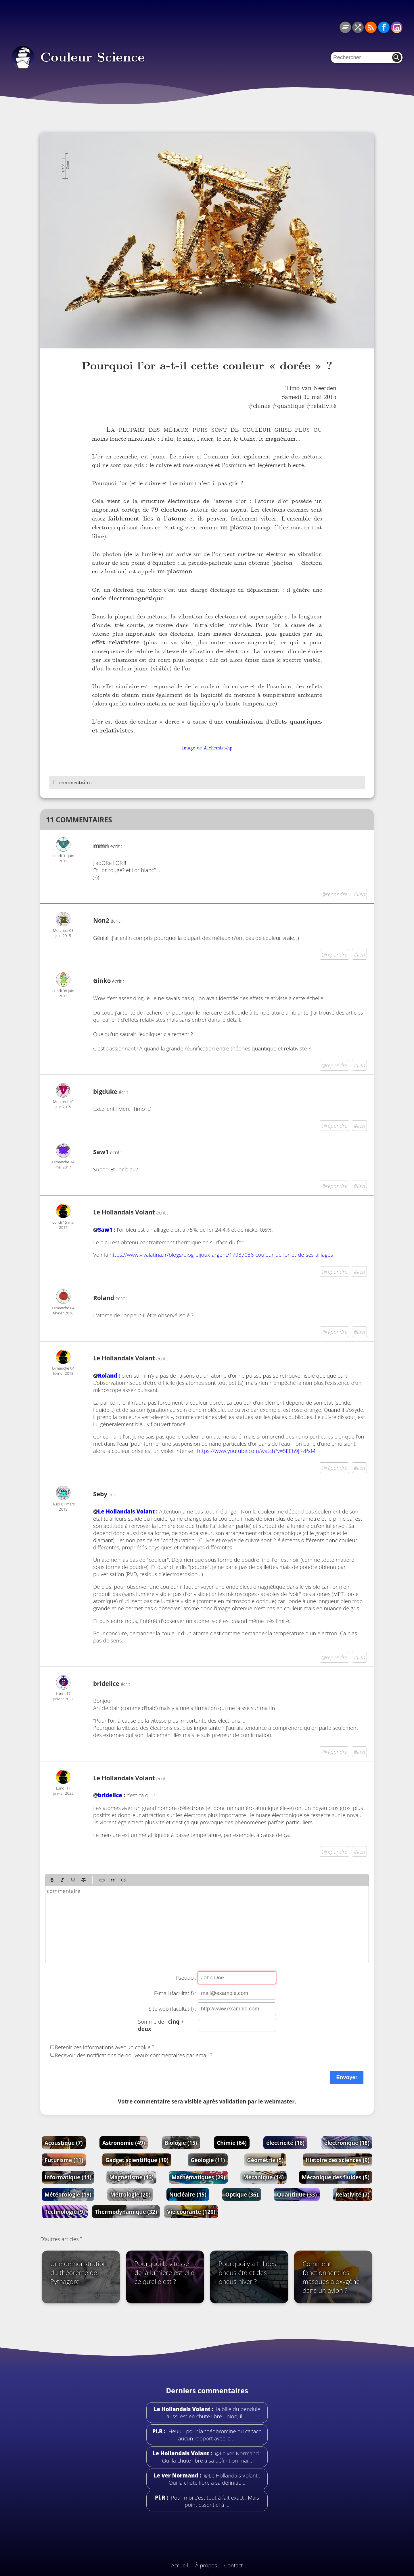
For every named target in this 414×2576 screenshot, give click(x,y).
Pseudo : (186, 1977)
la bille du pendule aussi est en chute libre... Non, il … (213, 2412)
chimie (262, 406)
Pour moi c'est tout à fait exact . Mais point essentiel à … (214, 2501)
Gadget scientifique (136, 2160)
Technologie (65, 2211)
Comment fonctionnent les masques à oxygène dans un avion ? (331, 2277)
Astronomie (123, 2142)
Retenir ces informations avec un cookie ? (104, 2047)
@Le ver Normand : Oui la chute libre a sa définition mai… (211, 2457)
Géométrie (265, 2160)
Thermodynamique (126, 2211)
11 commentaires (71, 782)
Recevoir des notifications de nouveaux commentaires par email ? (133, 2054)
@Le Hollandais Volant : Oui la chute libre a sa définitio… (214, 2479)
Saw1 (105, 1229)
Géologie (208, 2160)
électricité (285, 2142)
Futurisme (64, 2160)
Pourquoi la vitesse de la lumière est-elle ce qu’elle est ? (165, 2272)
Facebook (384, 27)
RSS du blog (371, 27)
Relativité (352, 2194)
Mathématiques (198, 2177)
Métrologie (130, 2194)
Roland (107, 1375)
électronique (346, 2142)
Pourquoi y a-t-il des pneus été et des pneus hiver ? (247, 2272)
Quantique (297, 2194)
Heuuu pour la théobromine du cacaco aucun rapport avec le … (214, 2434)
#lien (359, 894)
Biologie (181, 2142)
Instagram (396, 27)
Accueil (179, 2565)
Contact (233, 2565)
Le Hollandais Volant (124, 1212)
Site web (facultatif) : (172, 2008)
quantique (290, 406)
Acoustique (64, 2142)
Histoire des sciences (337, 2160)
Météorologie (68, 2194)
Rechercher (396, 57)
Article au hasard (358, 27)
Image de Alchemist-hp (207, 748)
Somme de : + (161, 2025)
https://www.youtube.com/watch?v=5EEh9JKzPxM (256, 1450)
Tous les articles (345, 27)
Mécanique (263, 2177)
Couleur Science (92, 57)
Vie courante (191, 2211)
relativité (323, 406)
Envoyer (346, 2077)
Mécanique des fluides (335, 2177)
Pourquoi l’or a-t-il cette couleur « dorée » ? (207, 366)
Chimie (232, 2142)
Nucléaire (187, 2194)
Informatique (68, 2177)
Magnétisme (131, 2177)
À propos (206, 2565)
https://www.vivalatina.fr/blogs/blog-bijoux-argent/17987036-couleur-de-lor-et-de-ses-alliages (221, 1254)
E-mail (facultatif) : (175, 1993)
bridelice (110, 1795)
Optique (241, 2194)
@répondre (334, 894)
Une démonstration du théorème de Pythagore (78, 2272)
